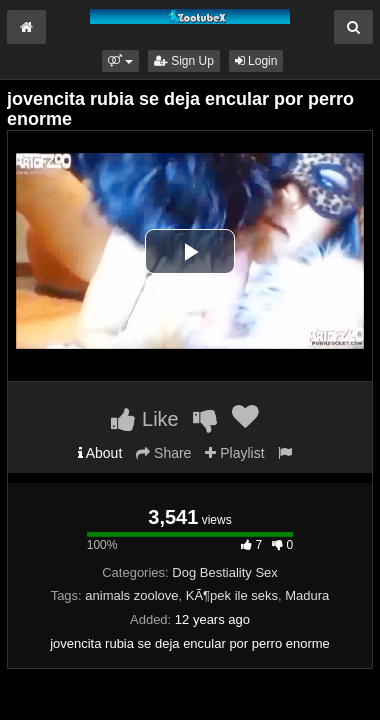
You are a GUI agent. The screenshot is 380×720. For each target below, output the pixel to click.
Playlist (234, 453)
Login (256, 61)
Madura (307, 595)
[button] (120, 61)
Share (163, 453)
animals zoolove (131, 595)
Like (144, 419)
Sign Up (184, 61)
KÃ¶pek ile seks (232, 595)
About (100, 453)
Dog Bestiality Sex (225, 572)
